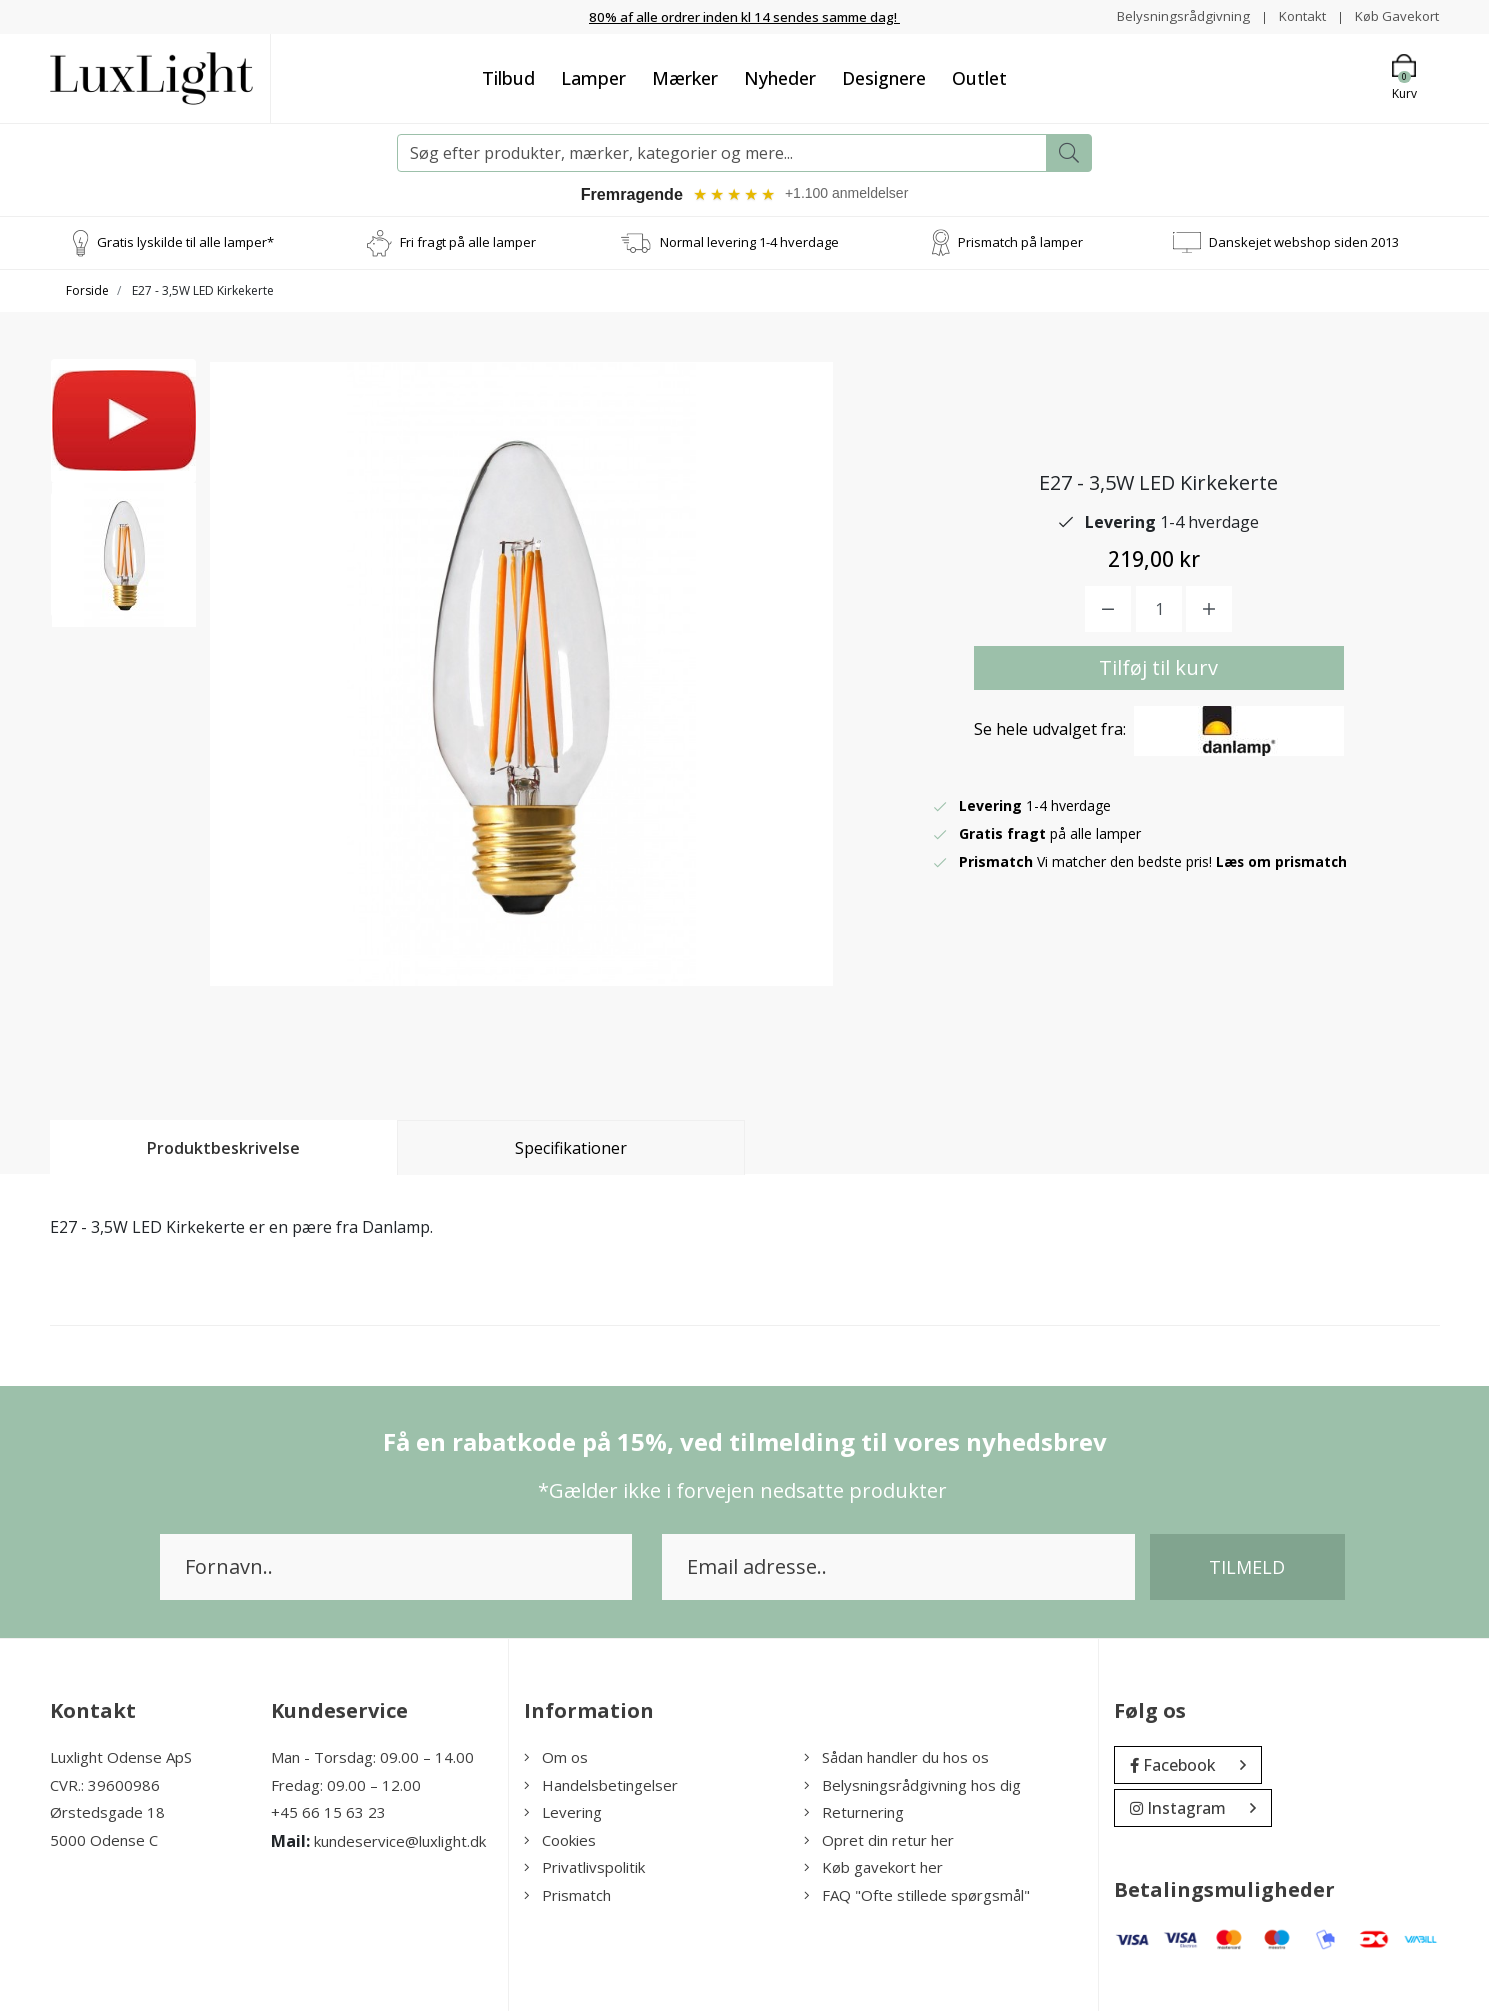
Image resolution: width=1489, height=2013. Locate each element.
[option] (124, 436)
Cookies (560, 1842)
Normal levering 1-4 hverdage (749, 244)
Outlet (979, 77)
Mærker (685, 77)
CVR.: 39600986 (105, 1787)
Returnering (854, 1814)
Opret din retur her (879, 1842)
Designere (884, 77)
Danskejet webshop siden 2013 (1304, 244)
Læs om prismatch (1283, 863)
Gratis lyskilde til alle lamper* (185, 244)
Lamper (593, 77)
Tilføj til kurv (1158, 669)
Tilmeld (1247, 1569)
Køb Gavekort (1394, 15)
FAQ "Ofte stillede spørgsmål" (917, 1897)
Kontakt (1295, 15)
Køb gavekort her (873, 1869)
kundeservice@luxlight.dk (400, 1843)
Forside (87, 292)
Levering (563, 1814)
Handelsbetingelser (601, 1787)
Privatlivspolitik (584, 1869)
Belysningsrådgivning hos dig (912, 1787)
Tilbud (508, 77)
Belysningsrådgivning (1173, 15)
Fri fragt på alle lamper (468, 244)
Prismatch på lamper (1020, 244)
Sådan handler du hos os (896, 1759)
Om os (556, 1759)
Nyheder (780, 77)
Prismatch (567, 1897)
